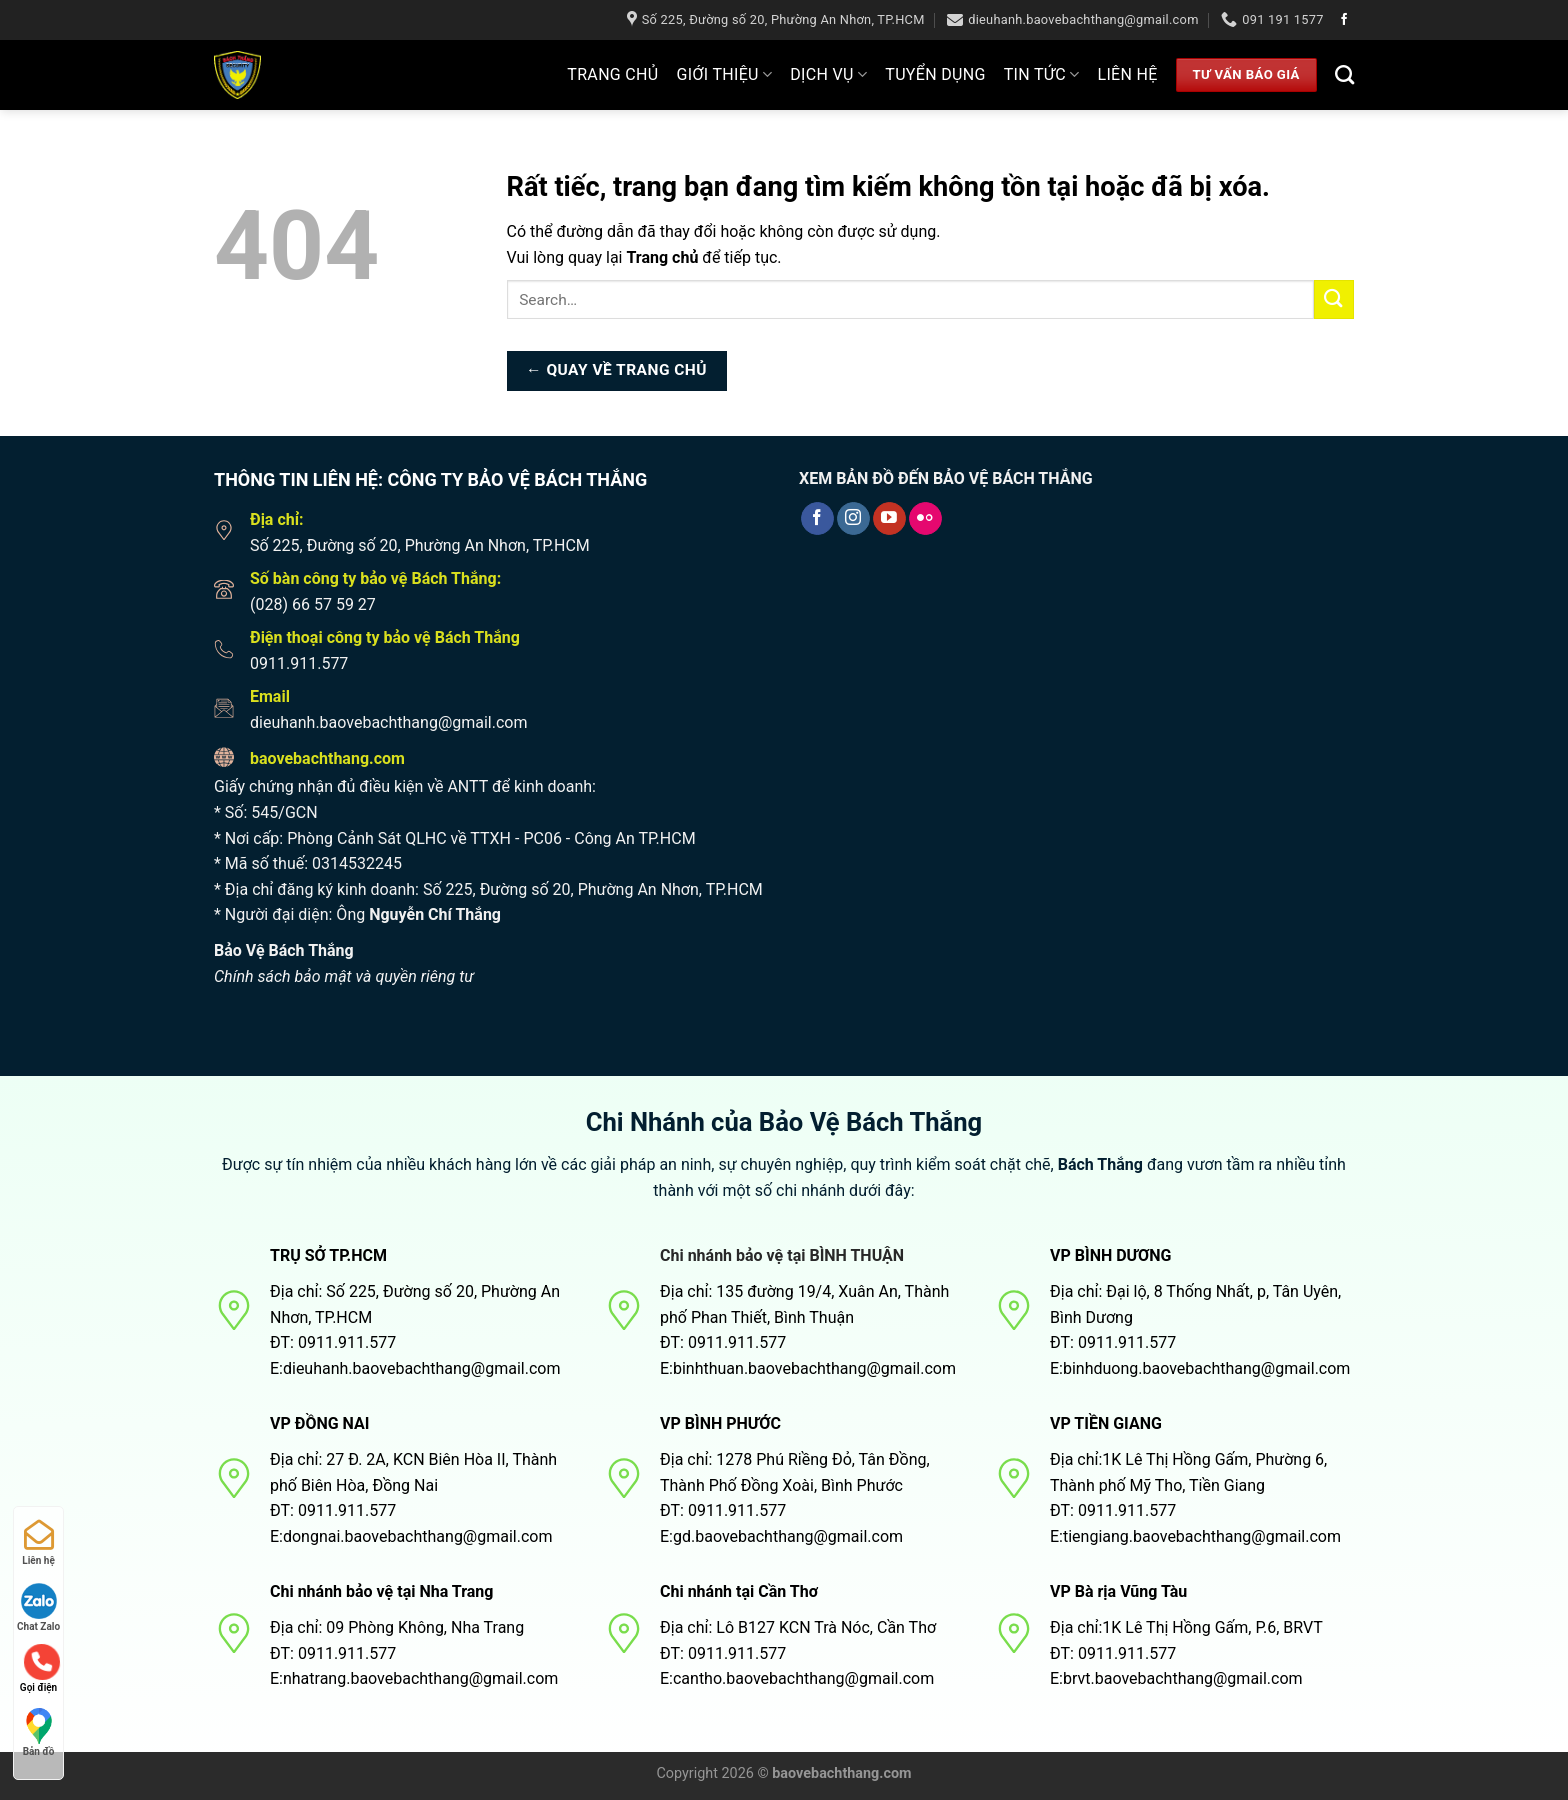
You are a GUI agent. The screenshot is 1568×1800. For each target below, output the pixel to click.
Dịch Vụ (828, 75)
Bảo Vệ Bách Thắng (284, 950)
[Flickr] (925, 519)
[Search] (1344, 74)
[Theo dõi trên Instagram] (853, 519)
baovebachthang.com (327, 758)
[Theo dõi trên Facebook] (1344, 20)
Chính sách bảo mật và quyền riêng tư (344, 976)
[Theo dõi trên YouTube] (889, 519)
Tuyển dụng (935, 74)
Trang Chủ (612, 74)
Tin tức (1042, 75)
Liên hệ (1127, 74)
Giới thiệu (725, 75)
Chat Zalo (38, 1607)
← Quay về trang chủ (616, 370)
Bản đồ (39, 1732)
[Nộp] (1334, 299)
